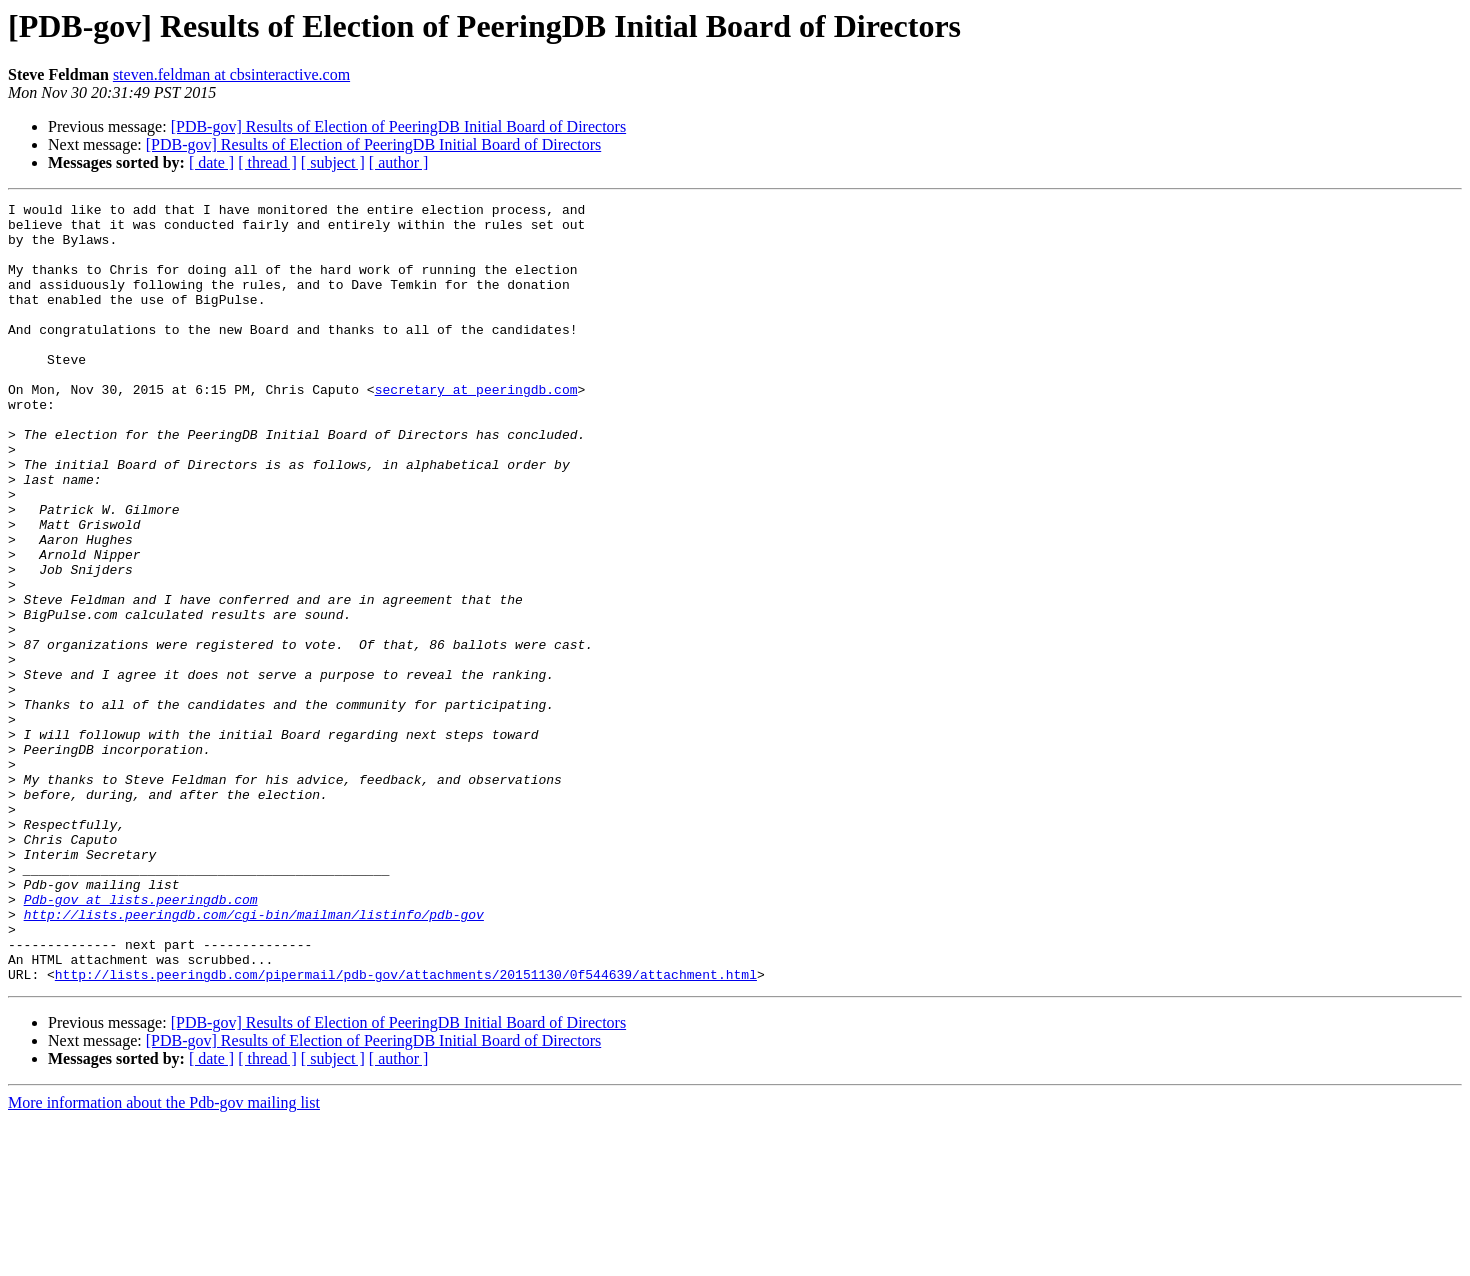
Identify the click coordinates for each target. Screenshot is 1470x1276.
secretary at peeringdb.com (476, 428)
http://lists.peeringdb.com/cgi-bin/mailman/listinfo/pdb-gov (254, 1058)
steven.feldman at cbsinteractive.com (231, 74)
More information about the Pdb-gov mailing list (164, 1258)
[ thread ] (267, 162)
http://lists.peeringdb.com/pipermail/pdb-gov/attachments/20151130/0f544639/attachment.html (406, 1130)
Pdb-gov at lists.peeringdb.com (141, 1040)
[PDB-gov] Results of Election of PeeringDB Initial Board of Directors (398, 126)
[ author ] (399, 162)
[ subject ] (333, 162)
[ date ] (211, 162)
